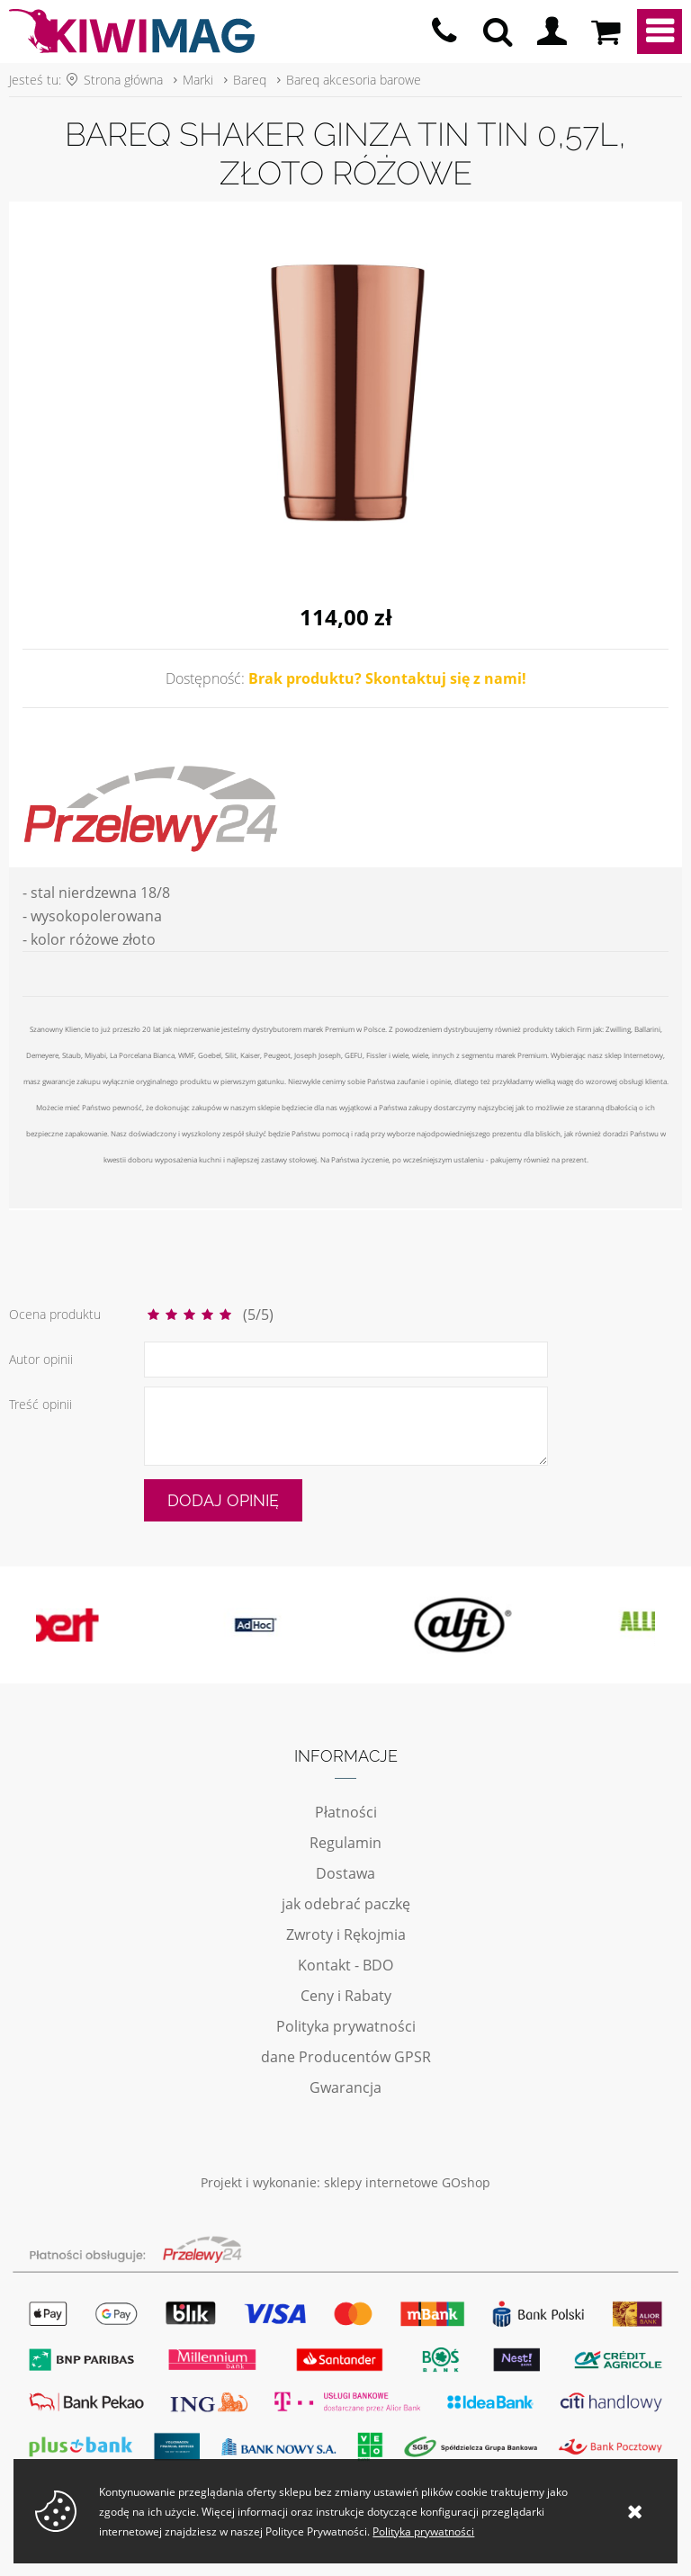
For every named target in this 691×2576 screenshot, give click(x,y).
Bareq (249, 79)
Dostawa (345, 1873)
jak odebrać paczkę (346, 1904)
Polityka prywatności (346, 2026)
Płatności (346, 1812)
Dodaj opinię (223, 1500)
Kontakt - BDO (345, 1965)
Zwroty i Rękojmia (346, 1934)
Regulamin (345, 1843)
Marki (198, 79)
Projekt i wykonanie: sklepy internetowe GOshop (345, 2182)
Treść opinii (40, 1404)
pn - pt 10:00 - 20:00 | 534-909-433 (443, 31)
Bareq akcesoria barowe (353, 79)
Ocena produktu (55, 1314)
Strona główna (123, 79)
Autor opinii (41, 1359)
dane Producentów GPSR (346, 2057)
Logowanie (551, 31)
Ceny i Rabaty (346, 1996)
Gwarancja (345, 2087)
